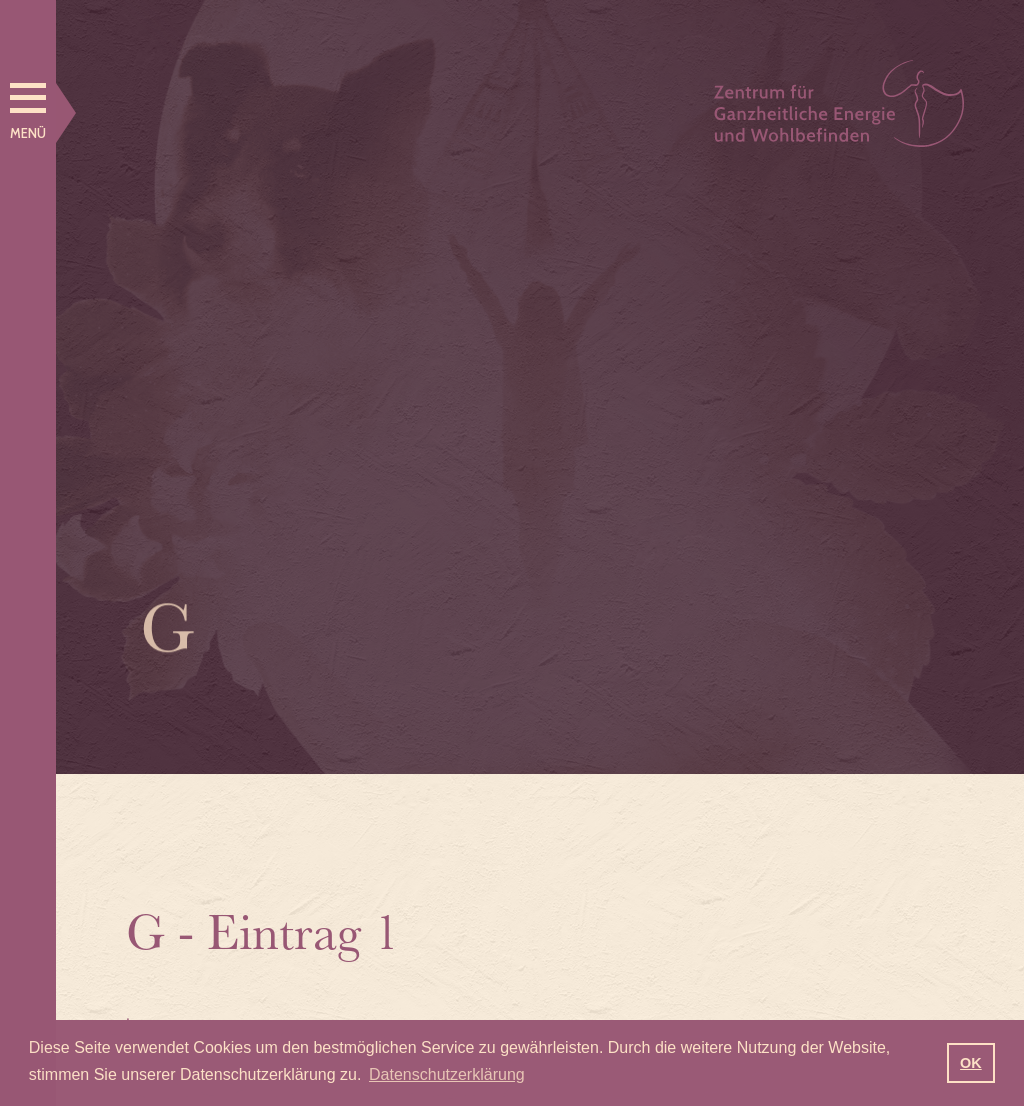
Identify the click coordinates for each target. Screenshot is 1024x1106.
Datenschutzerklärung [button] (447, 1074)
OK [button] (971, 1063)
